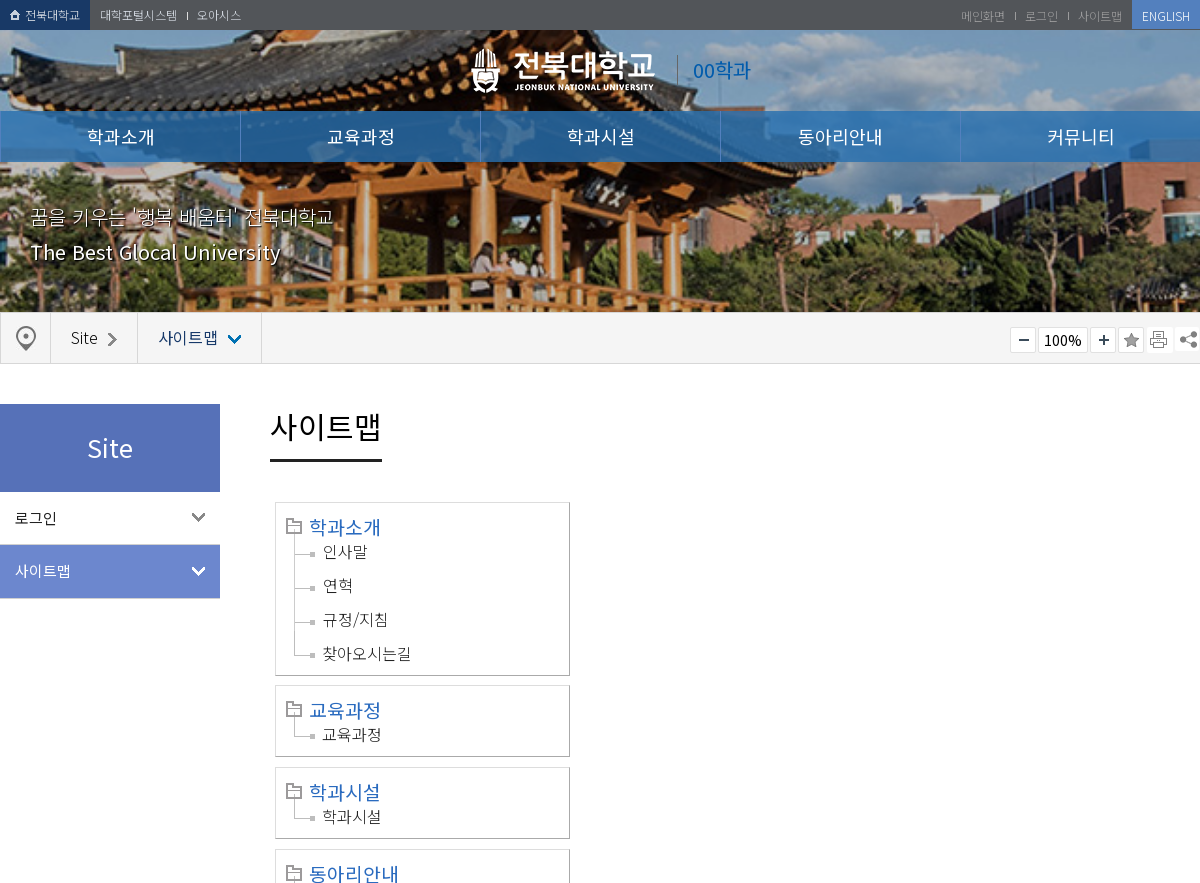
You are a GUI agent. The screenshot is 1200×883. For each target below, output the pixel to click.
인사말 (345, 551)
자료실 (948, 667)
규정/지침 (356, 619)
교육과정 (361, 136)
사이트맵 (43, 570)
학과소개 (121, 136)
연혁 (338, 585)
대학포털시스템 (138, 14)
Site (628, 691)
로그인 (36, 517)
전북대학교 (45, 14)
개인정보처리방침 (67, 846)
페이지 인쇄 (1160, 340)
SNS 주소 (1187, 339)
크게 (1103, 340)
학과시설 (601, 136)
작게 (1023, 340)
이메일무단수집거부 (207, 846)
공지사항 (957, 633)
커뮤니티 (1081, 136)
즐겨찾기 (1131, 340)
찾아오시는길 (367, 653)
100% (1063, 340)
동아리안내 (840, 136)
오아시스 (219, 14)
